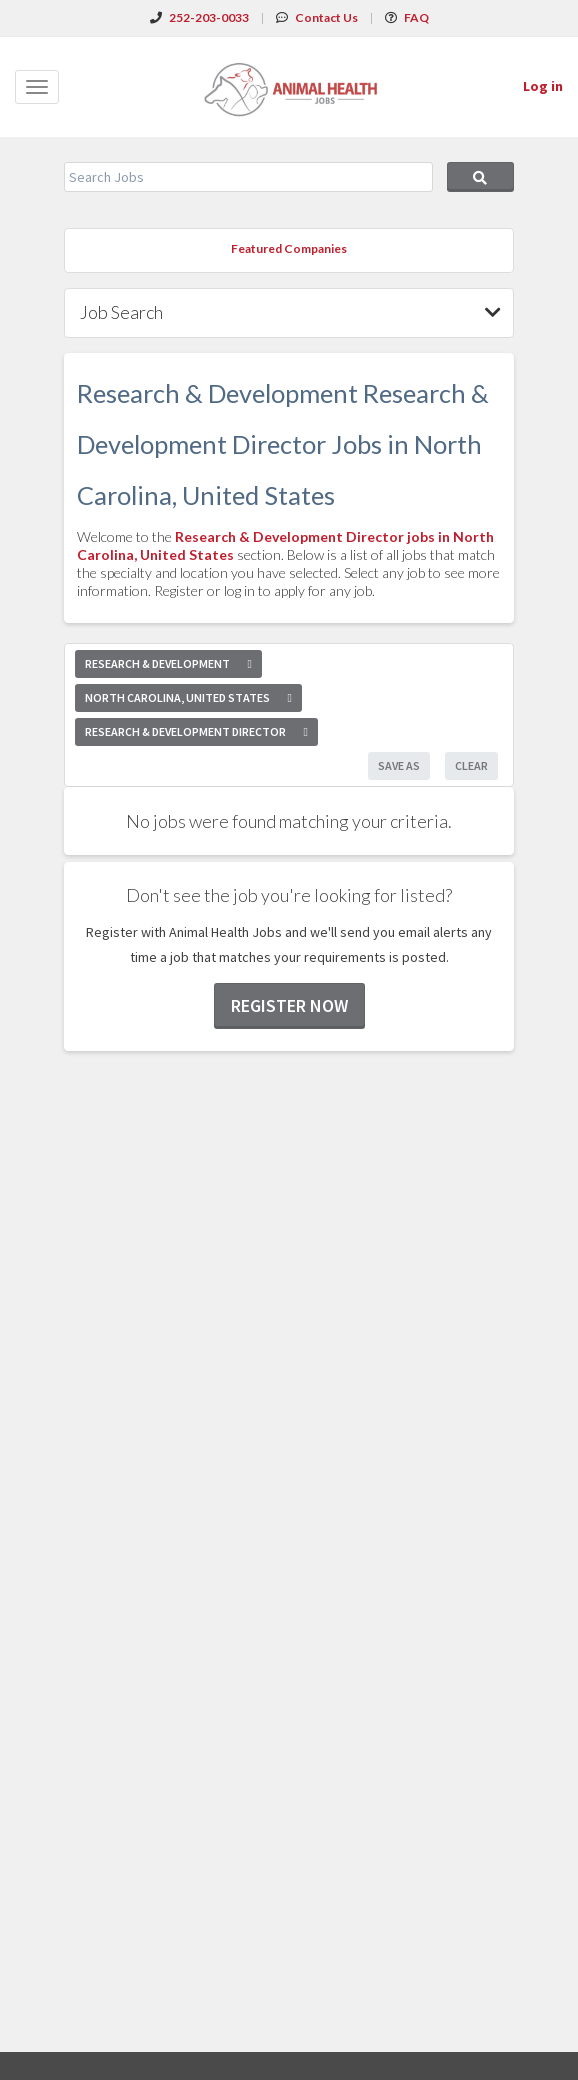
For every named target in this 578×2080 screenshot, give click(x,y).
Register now (289, 1005)
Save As (399, 765)
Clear (471, 765)
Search (481, 177)
